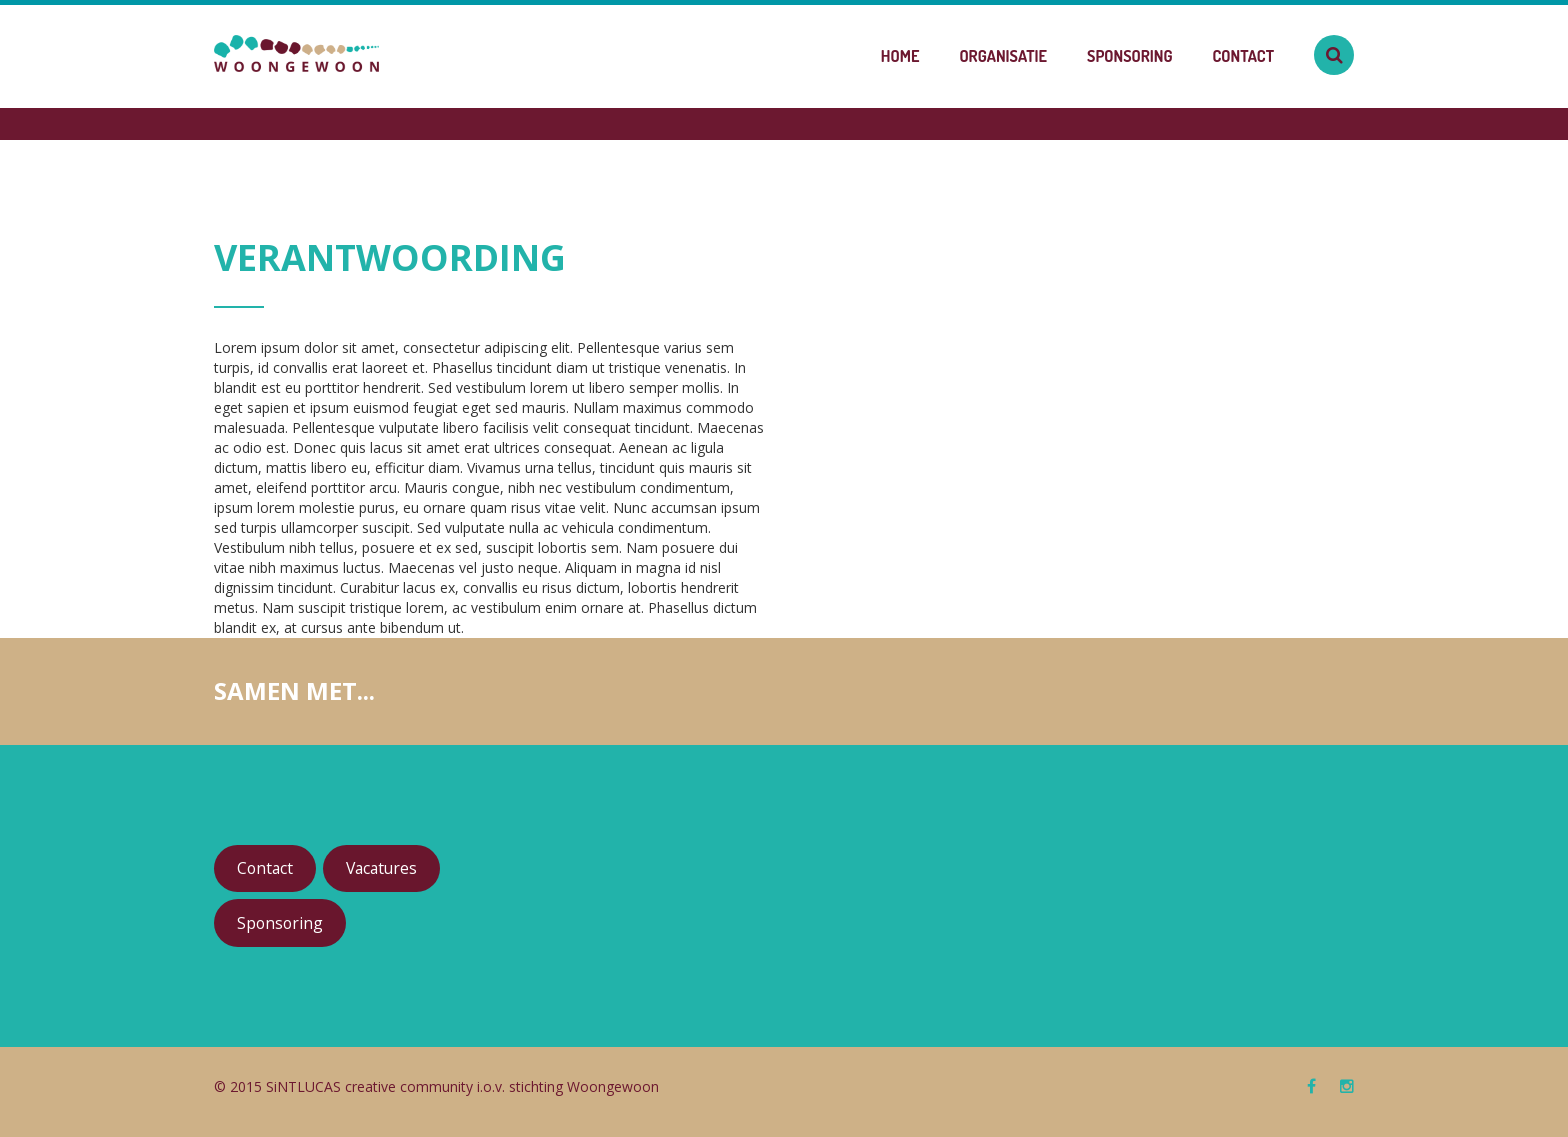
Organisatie (1003, 56)
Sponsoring (1130, 56)
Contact (1243, 56)
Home (900, 56)
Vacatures (381, 868)
